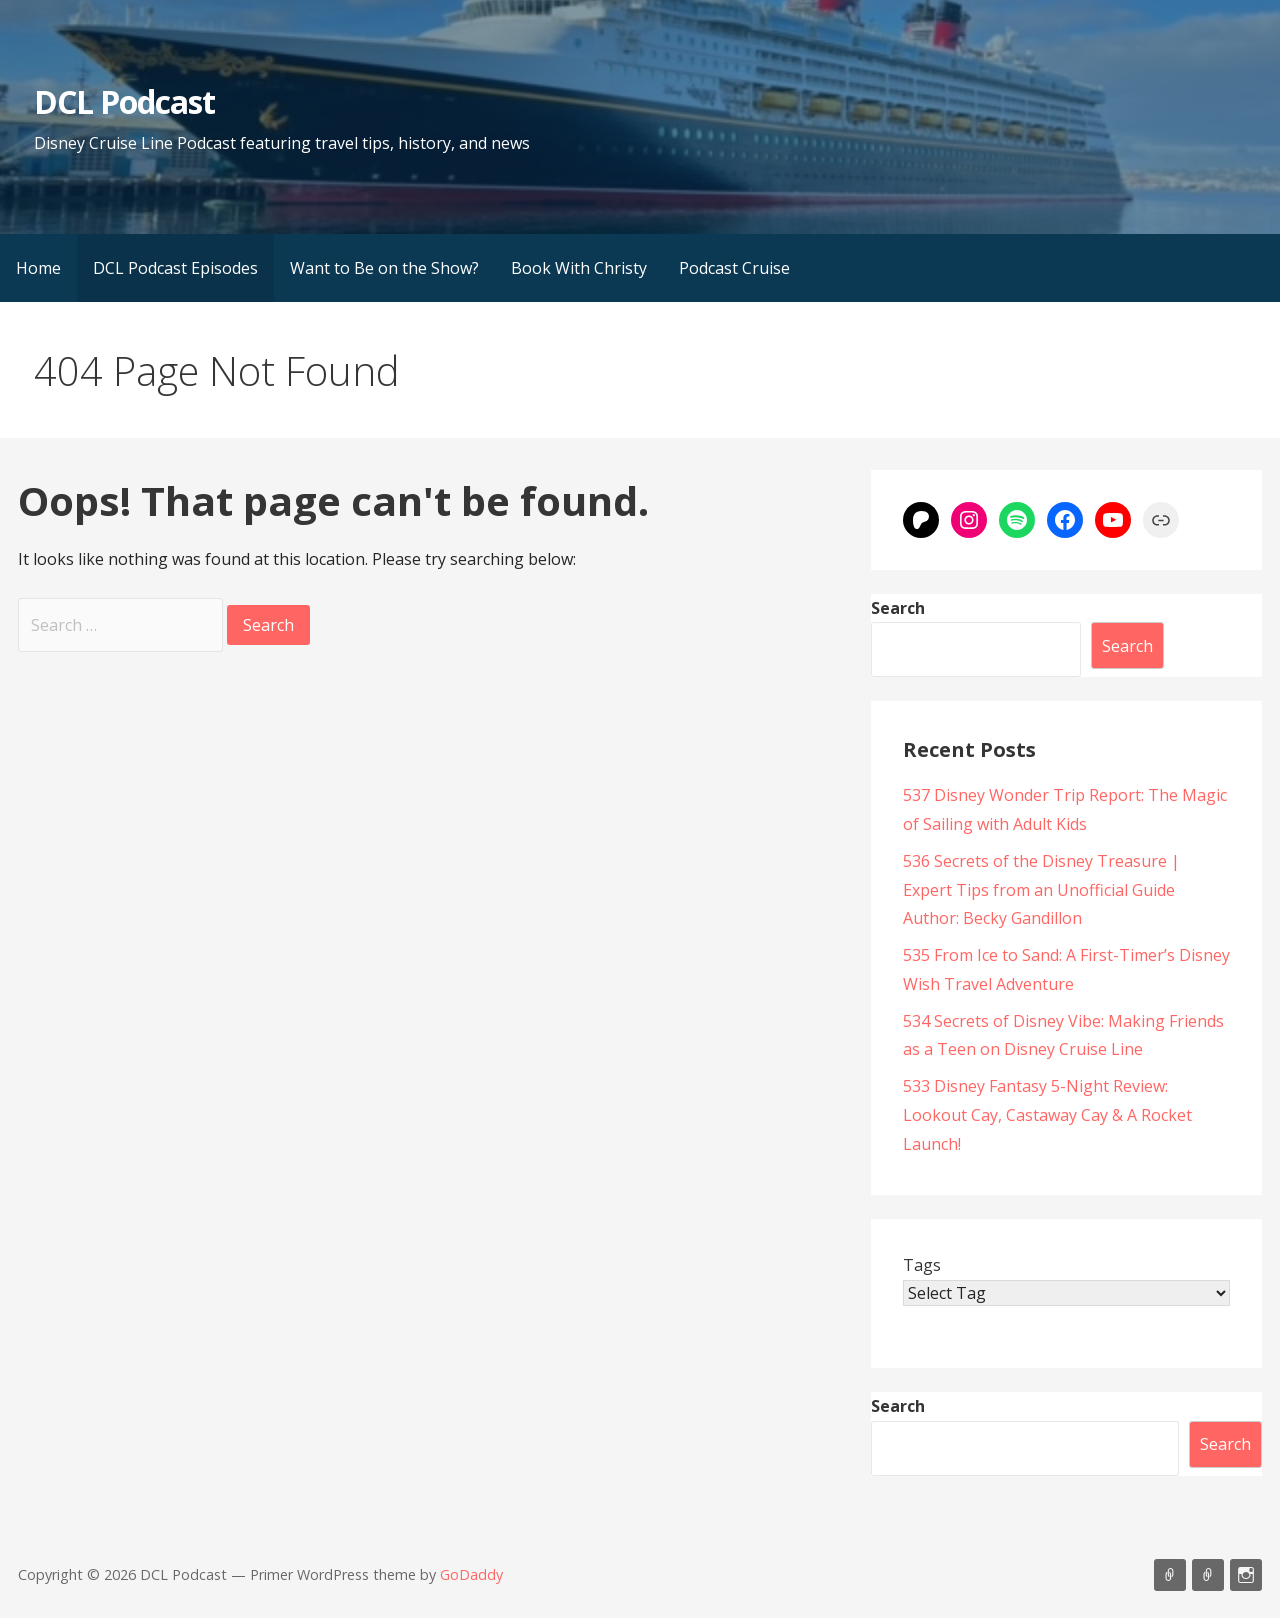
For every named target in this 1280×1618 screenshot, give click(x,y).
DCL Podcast (124, 101)
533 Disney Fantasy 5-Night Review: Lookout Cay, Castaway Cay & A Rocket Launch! (1047, 1115)
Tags (922, 1265)
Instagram (1246, 1575)
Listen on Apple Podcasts (1170, 1575)
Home (38, 268)
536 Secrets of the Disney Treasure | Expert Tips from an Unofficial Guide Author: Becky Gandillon (1041, 890)
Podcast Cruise (734, 268)
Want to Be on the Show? (384, 268)
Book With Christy (579, 268)
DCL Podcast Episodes (175, 268)
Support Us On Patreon (1208, 1575)
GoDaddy (471, 1574)
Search (898, 608)
